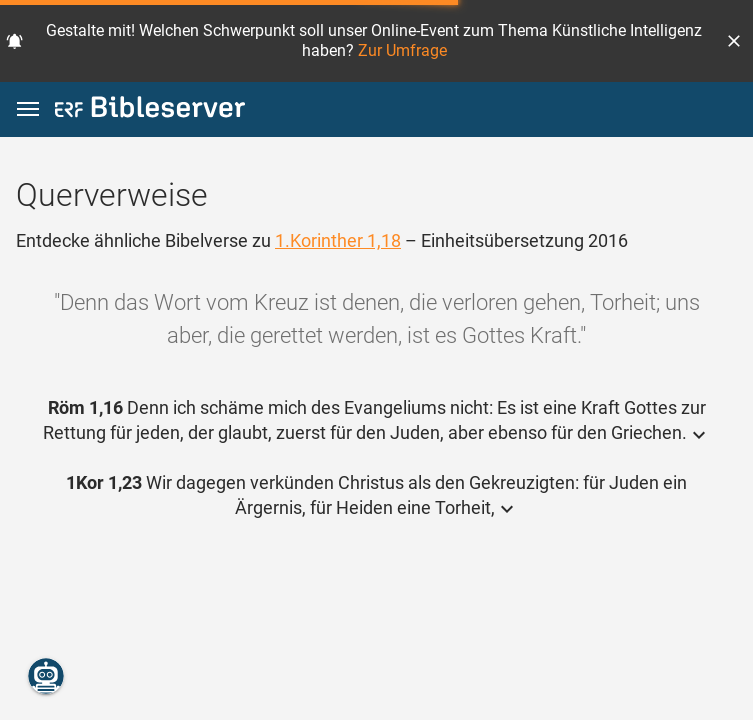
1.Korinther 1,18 (338, 240)
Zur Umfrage (402, 50)
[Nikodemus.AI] (46, 676)
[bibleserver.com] (150, 110)
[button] (734, 41)
